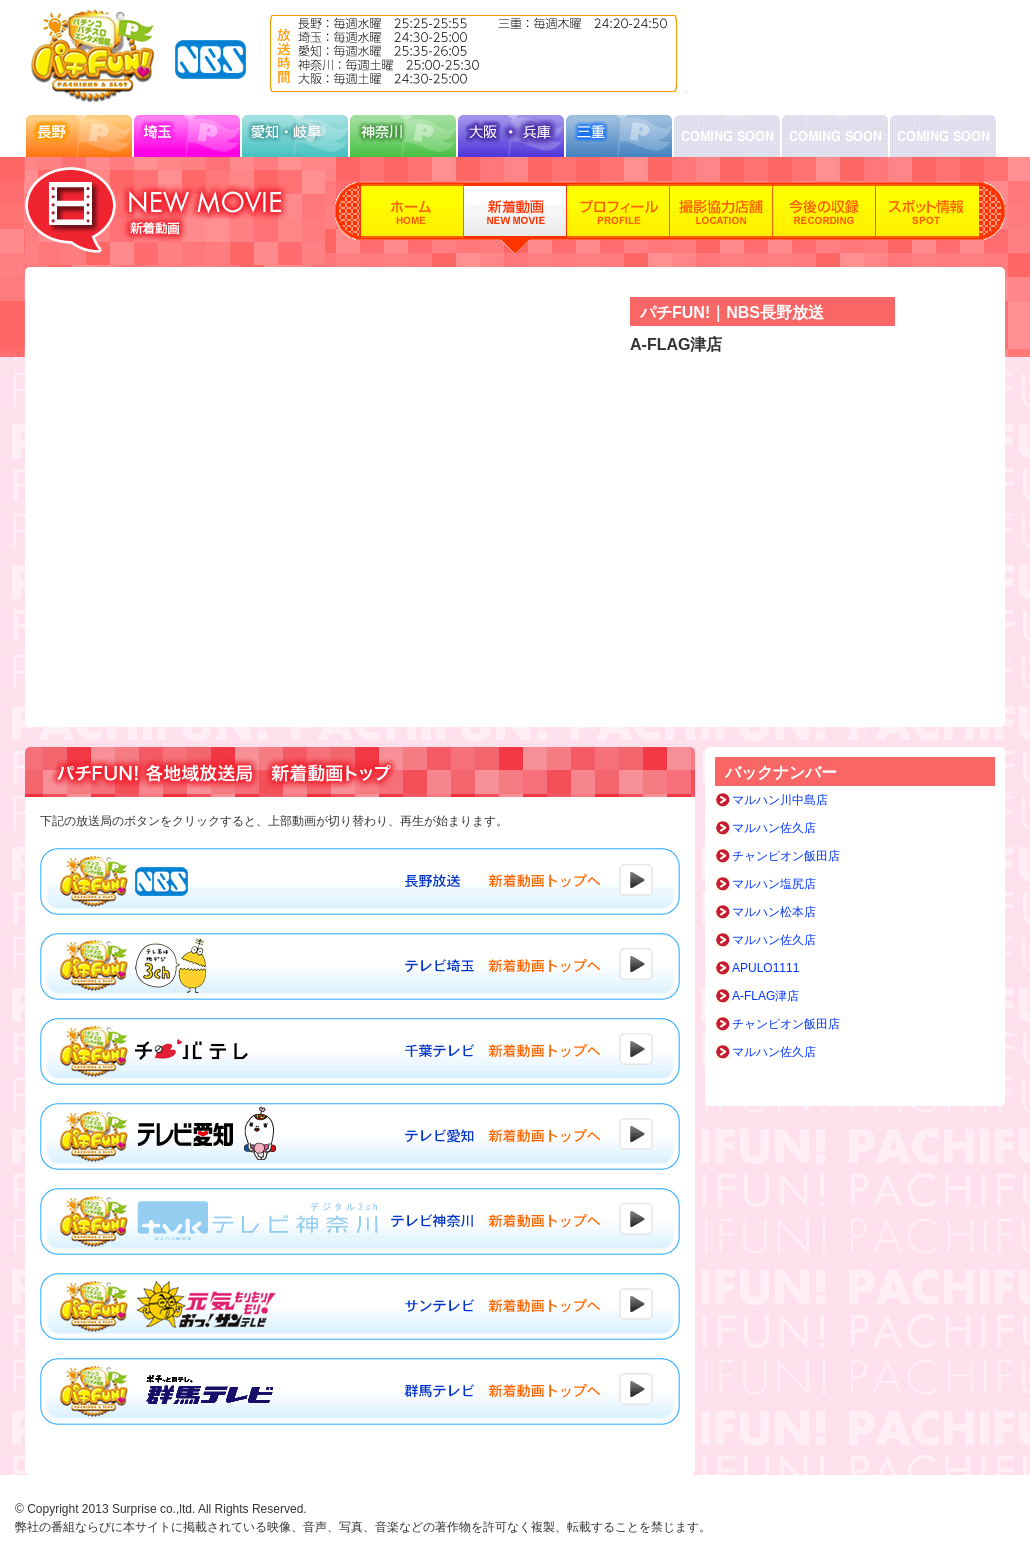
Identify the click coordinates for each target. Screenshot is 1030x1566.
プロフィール (618, 218)
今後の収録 (824, 218)
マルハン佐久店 (774, 828)
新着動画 (515, 218)
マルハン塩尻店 (774, 884)
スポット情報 (927, 218)
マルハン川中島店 (780, 800)
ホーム (412, 218)
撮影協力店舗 (721, 218)
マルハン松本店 (774, 912)
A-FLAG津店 (765, 996)
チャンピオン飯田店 (786, 856)
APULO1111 (765, 968)
